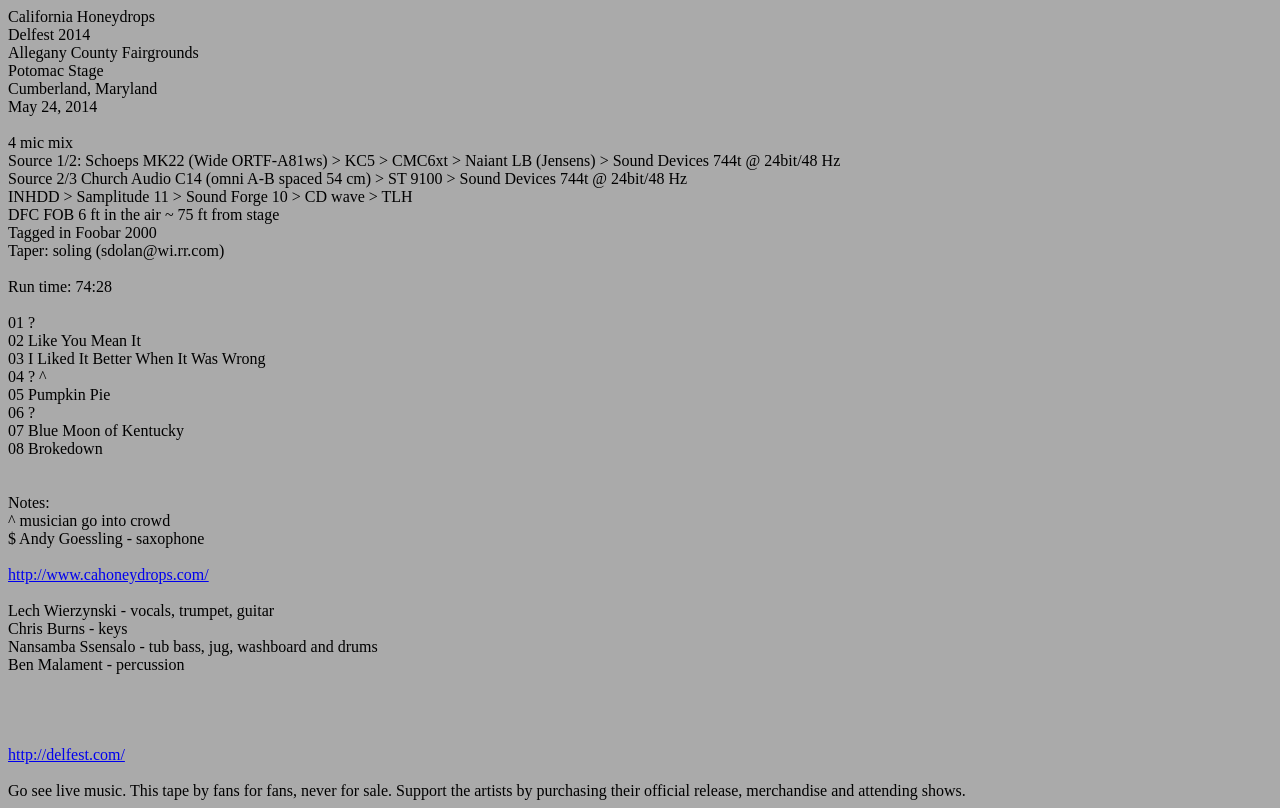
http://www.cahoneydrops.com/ (108, 574)
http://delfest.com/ (66, 754)
